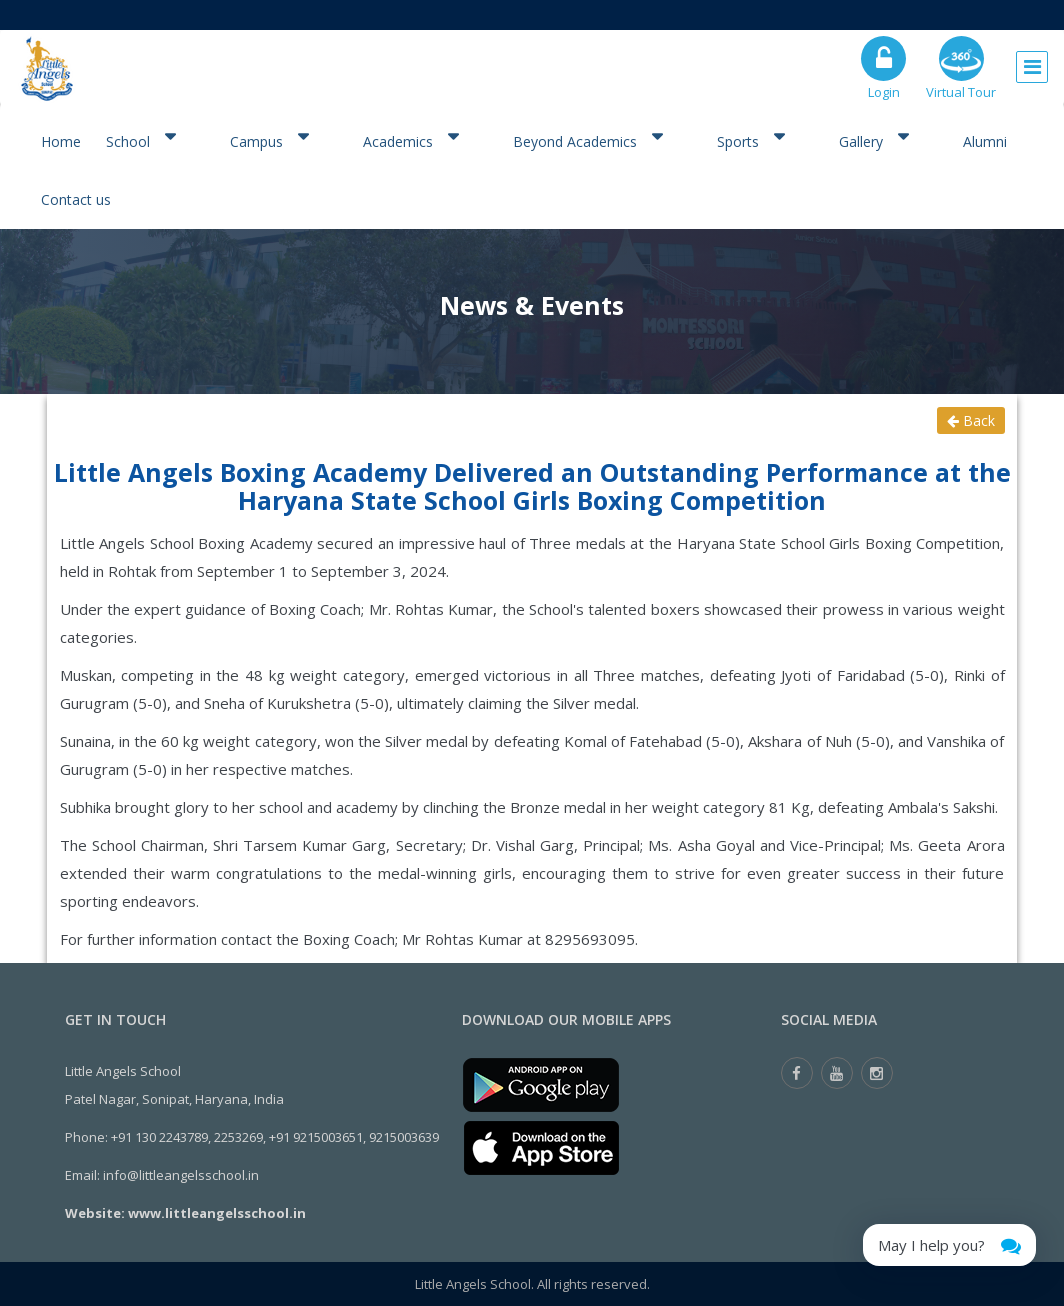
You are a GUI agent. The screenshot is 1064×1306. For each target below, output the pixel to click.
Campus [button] (269, 139)
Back (971, 420)
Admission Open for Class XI (691, 14)
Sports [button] (750, 139)
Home (61, 141)
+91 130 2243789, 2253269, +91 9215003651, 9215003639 (275, 1137)
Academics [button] (410, 139)
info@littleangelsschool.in (181, 1175)
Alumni (985, 141)
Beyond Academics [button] (587, 139)
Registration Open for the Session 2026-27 (420, 14)
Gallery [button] (873, 139)
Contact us (76, 199)
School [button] (140, 139)
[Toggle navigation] (1032, 62)
